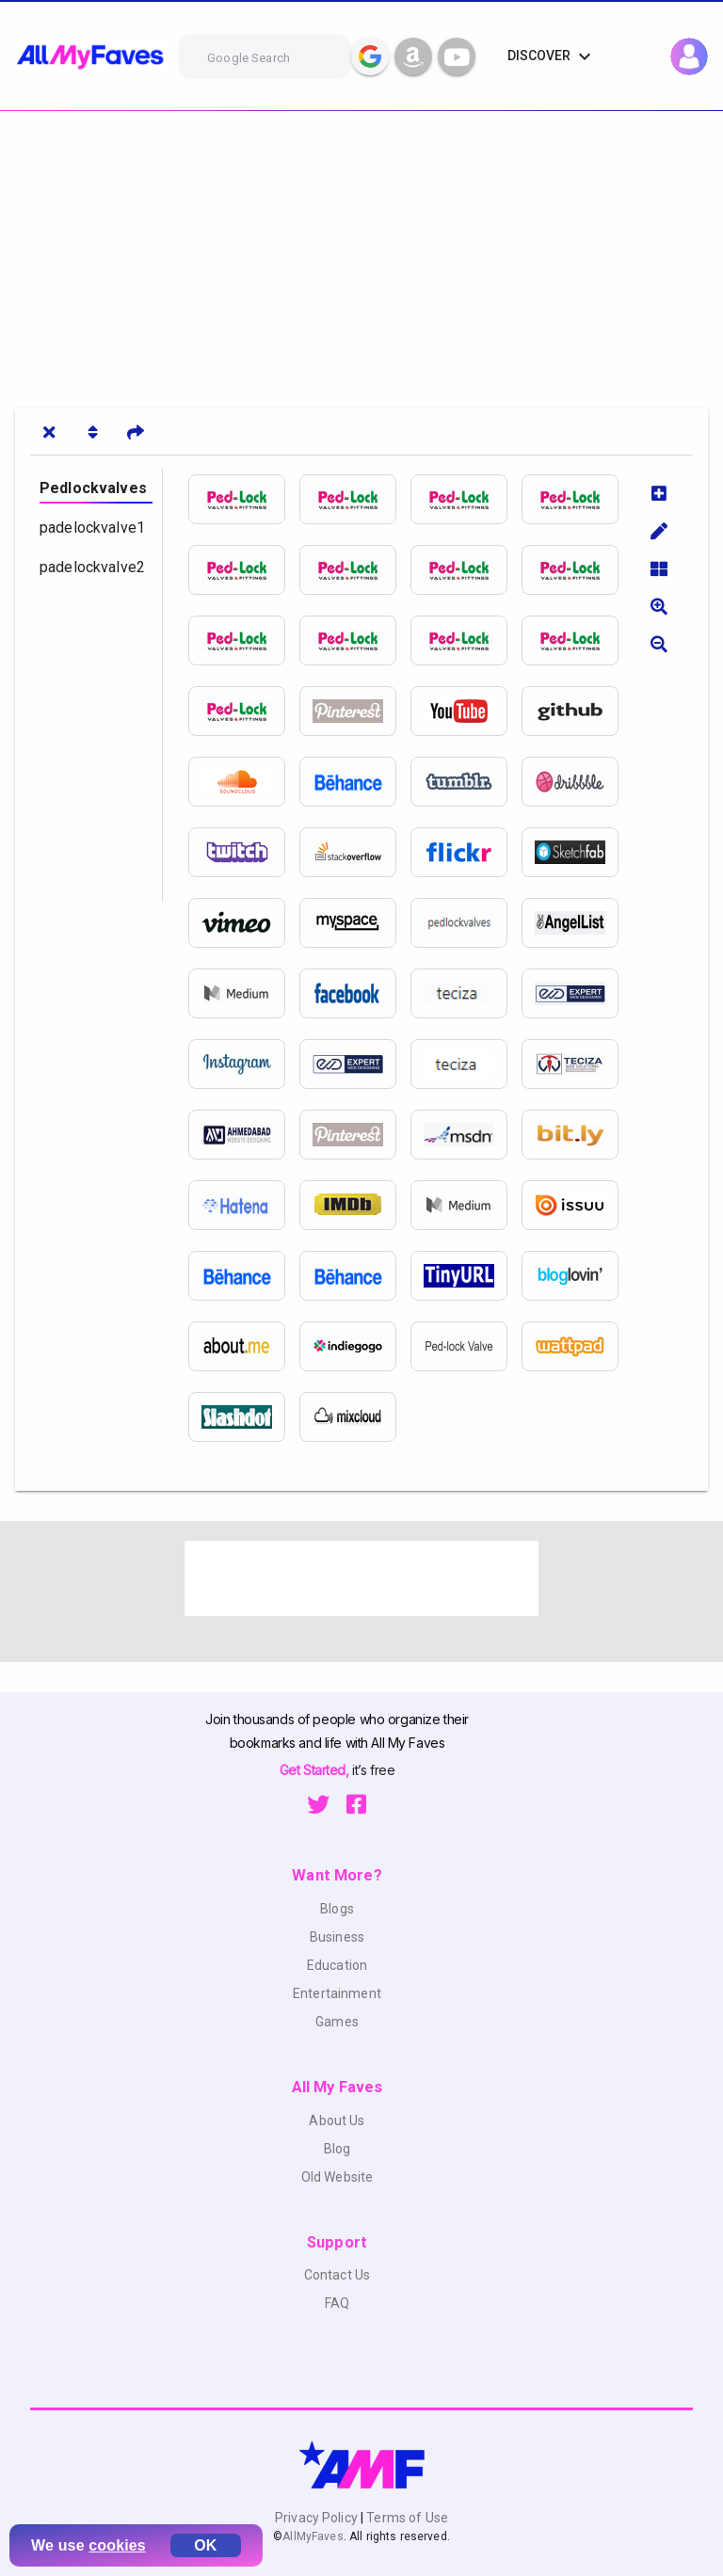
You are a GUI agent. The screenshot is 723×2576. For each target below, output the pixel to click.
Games (337, 2021)
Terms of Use (405, 2517)
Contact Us (337, 2274)
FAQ (337, 2303)
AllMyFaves (312, 2536)
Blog (337, 2148)
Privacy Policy (318, 2517)
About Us (336, 2120)
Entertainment (337, 1993)
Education (337, 1965)
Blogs (337, 1908)
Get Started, (316, 1770)
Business (337, 1936)
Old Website (337, 2176)
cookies (117, 2545)
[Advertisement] (361, 252)
